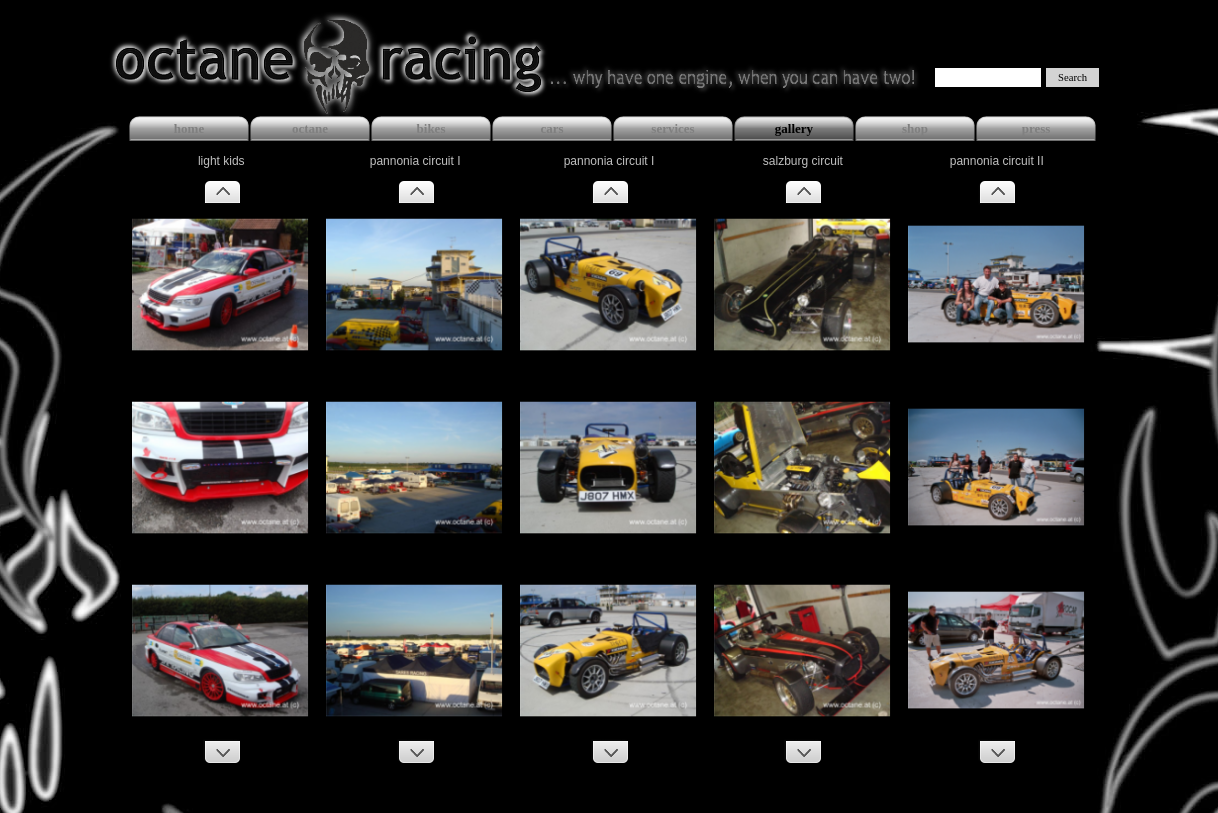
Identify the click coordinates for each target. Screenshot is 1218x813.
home (189, 128)
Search (1072, 77)
